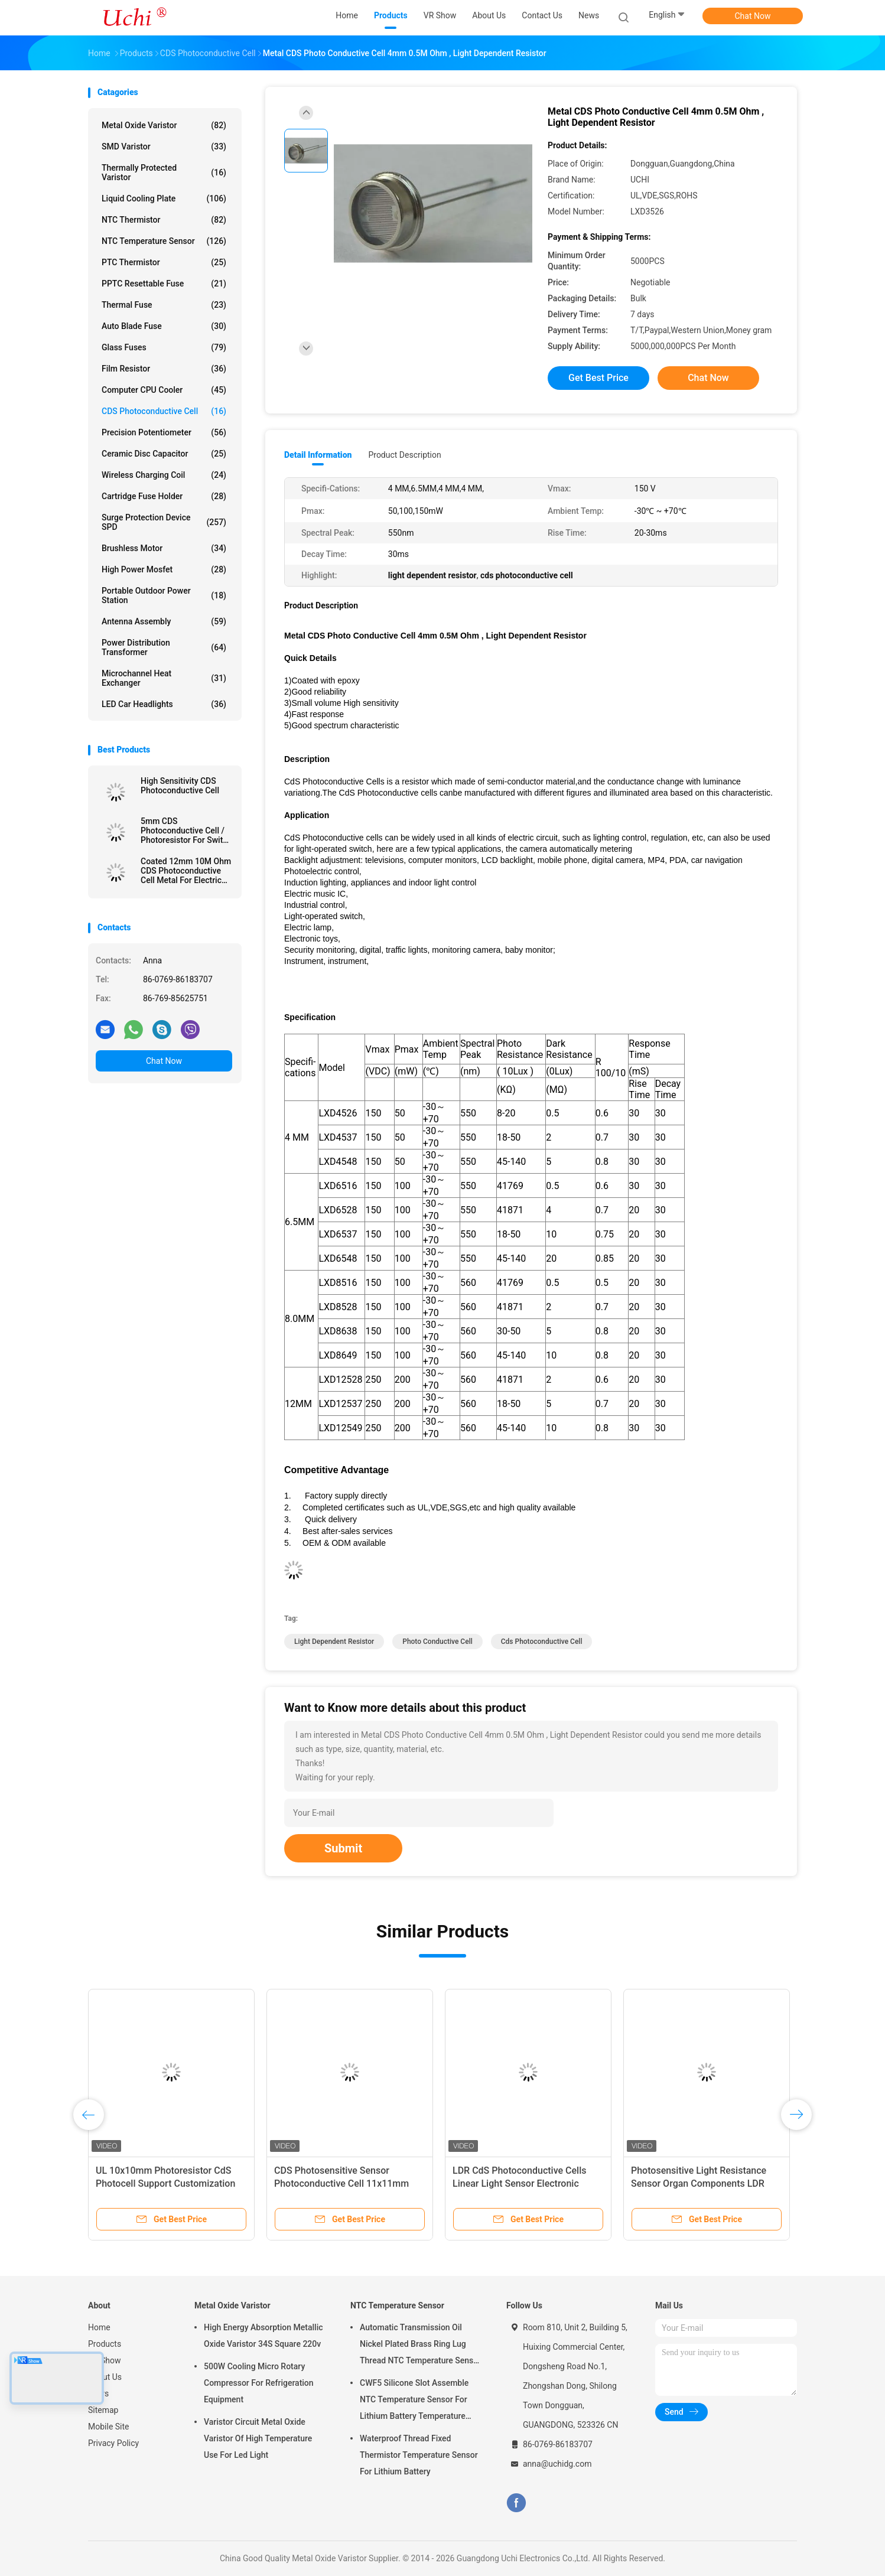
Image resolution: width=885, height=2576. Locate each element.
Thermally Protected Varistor (164, 172)
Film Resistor (164, 368)
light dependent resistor (334, 1641)
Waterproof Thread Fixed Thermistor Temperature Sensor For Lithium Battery (419, 2455)
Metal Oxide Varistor (164, 125)
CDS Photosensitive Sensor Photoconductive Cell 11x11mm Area (341, 2183)
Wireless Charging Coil (164, 475)
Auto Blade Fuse (164, 326)
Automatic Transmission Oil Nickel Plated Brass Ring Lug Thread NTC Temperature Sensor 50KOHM (420, 2346)
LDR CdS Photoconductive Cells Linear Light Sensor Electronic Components (519, 2183)
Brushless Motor (164, 548)
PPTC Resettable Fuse (164, 283)
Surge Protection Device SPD (164, 522)
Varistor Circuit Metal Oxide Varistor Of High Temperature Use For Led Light (258, 2438)
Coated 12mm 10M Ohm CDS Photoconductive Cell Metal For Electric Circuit (186, 871)
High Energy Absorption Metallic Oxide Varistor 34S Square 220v (263, 2336)
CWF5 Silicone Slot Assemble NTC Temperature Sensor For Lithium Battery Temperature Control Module (414, 2401)
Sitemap (103, 2410)
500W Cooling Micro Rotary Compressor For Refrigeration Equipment (259, 2383)
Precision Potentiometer (164, 432)
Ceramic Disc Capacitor (164, 454)
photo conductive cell (437, 1641)
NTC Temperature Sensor (164, 241)
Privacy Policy (113, 2443)
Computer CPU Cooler (164, 390)
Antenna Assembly (164, 621)
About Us (105, 2377)
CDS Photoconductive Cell (164, 411)
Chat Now (753, 16)
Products (104, 2344)
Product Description (404, 455)
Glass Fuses (164, 347)
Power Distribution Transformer (164, 647)
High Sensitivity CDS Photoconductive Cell (180, 785)
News (98, 2393)
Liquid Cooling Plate (164, 198)
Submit (343, 1848)
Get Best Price (598, 377)
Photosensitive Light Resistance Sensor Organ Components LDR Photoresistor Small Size (698, 2183)
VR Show (104, 2360)
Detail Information (318, 455)
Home (99, 2327)
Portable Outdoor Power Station (164, 595)
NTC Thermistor (164, 220)
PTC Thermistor (164, 262)
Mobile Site (108, 2426)
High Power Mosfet (164, 569)
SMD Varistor (164, 146)
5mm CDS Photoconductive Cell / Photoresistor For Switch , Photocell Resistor (186, 830)
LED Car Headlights (164, 704)
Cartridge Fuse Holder (164, 496)
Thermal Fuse (164, 305)
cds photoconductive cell (542, 1641)
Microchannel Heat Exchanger (164, 678)
